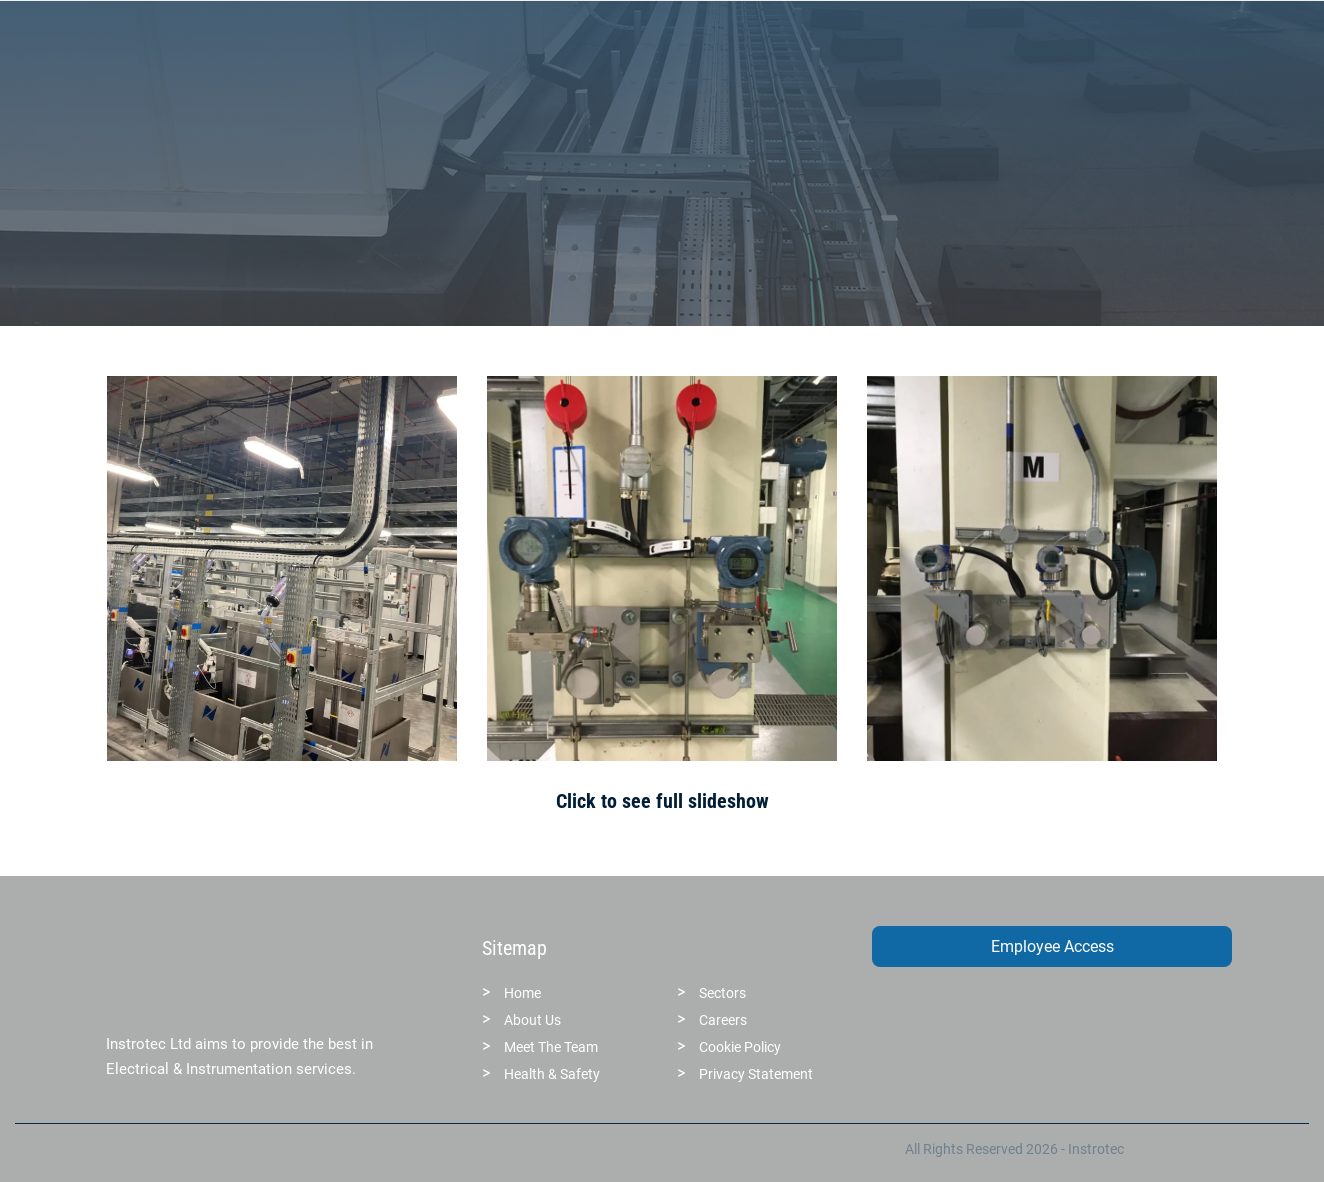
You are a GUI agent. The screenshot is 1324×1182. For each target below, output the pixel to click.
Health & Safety (552, 1074)
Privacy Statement (756, 1074)
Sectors (722, 993)
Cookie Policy (740, 1047)
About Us (532, 1020)
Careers (723, 1020)
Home (522, 993)
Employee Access (1052, 946)
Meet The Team (551, 1047)
